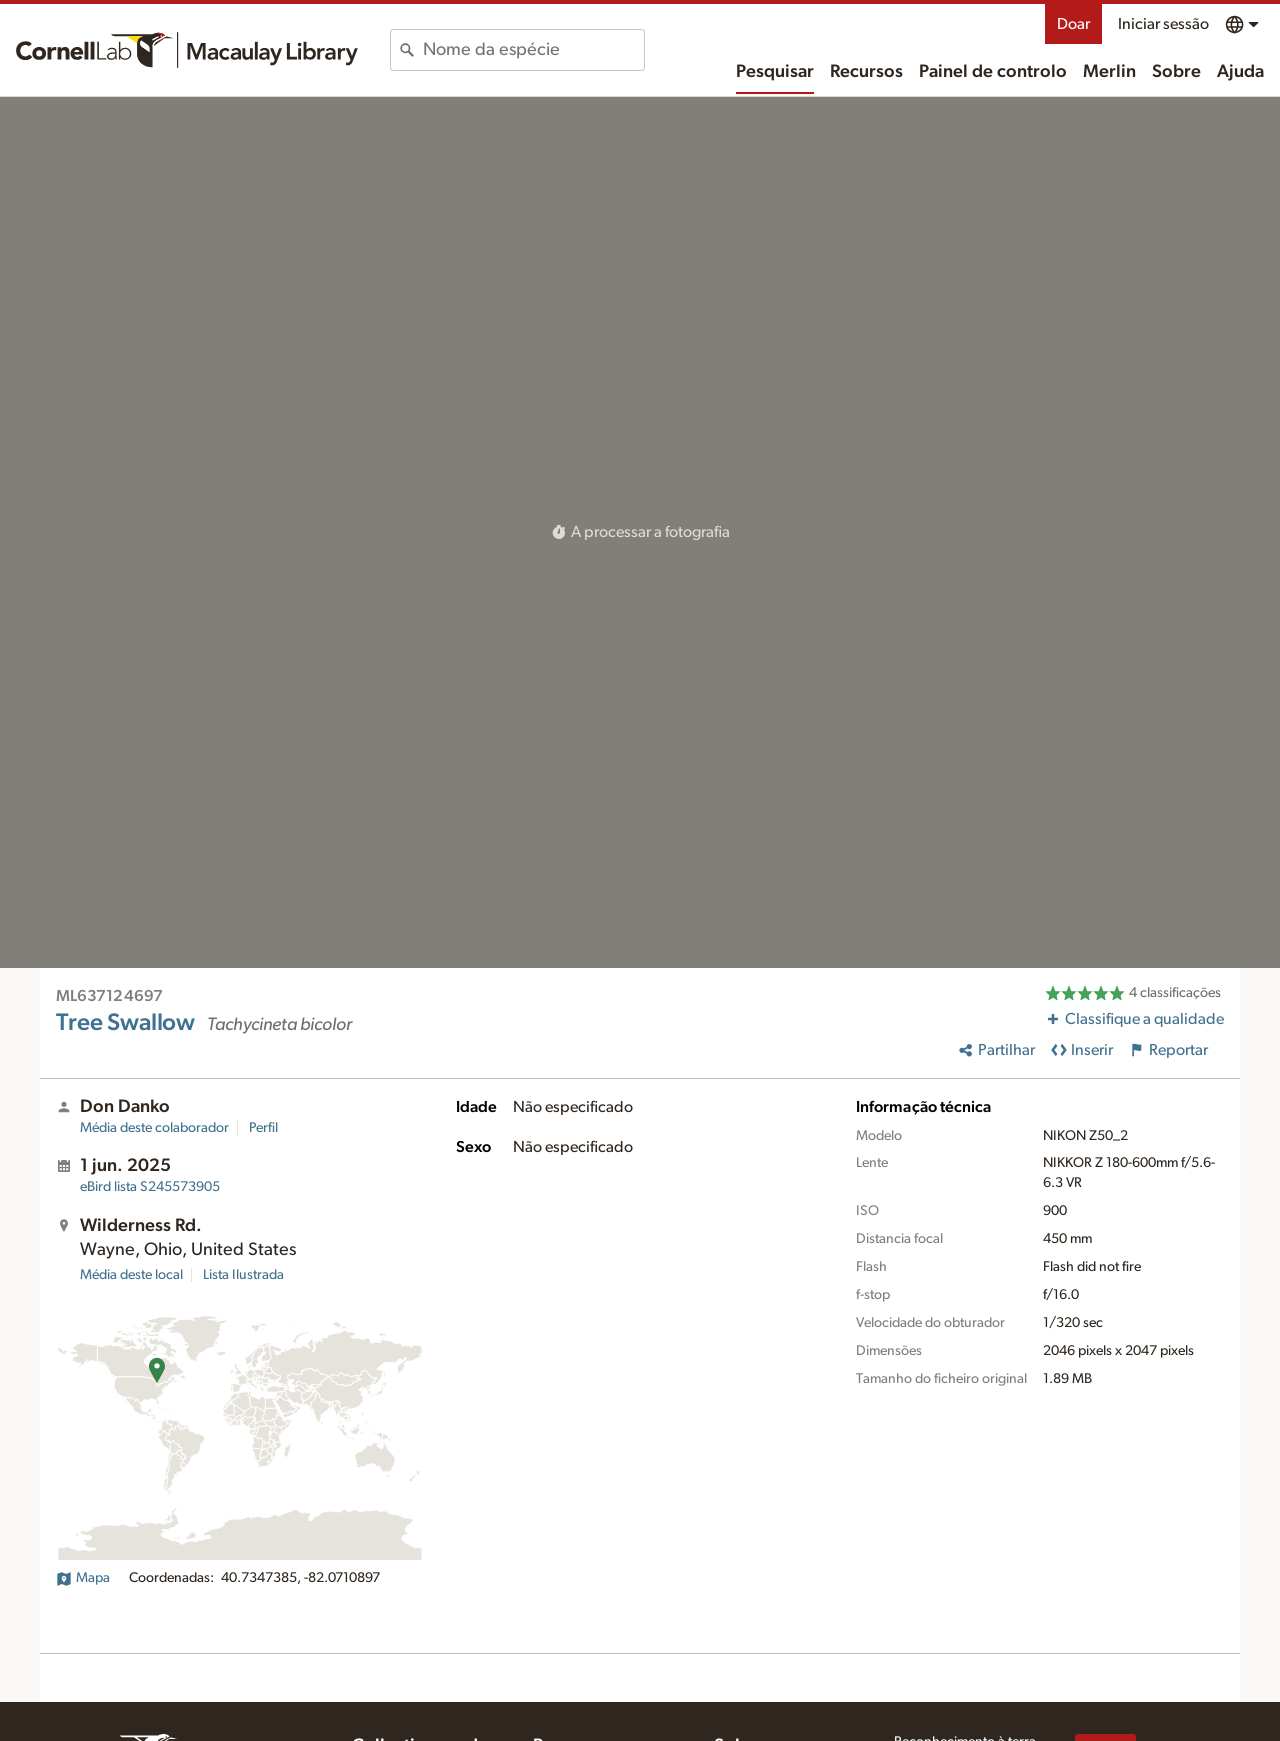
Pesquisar (775, 72)
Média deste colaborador (154, 1128)
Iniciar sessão (1163, 24)
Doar (1073, 24)
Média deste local (131, 1275)
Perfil (263, 1128)
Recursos (866, 72)
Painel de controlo (993, 72)
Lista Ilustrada (243, 1275)
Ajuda (1240, 72)
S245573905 (150, 1187)
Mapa (83, 1578)
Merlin (1109, 72)
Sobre (1176, 72)
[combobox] (533, 50)
